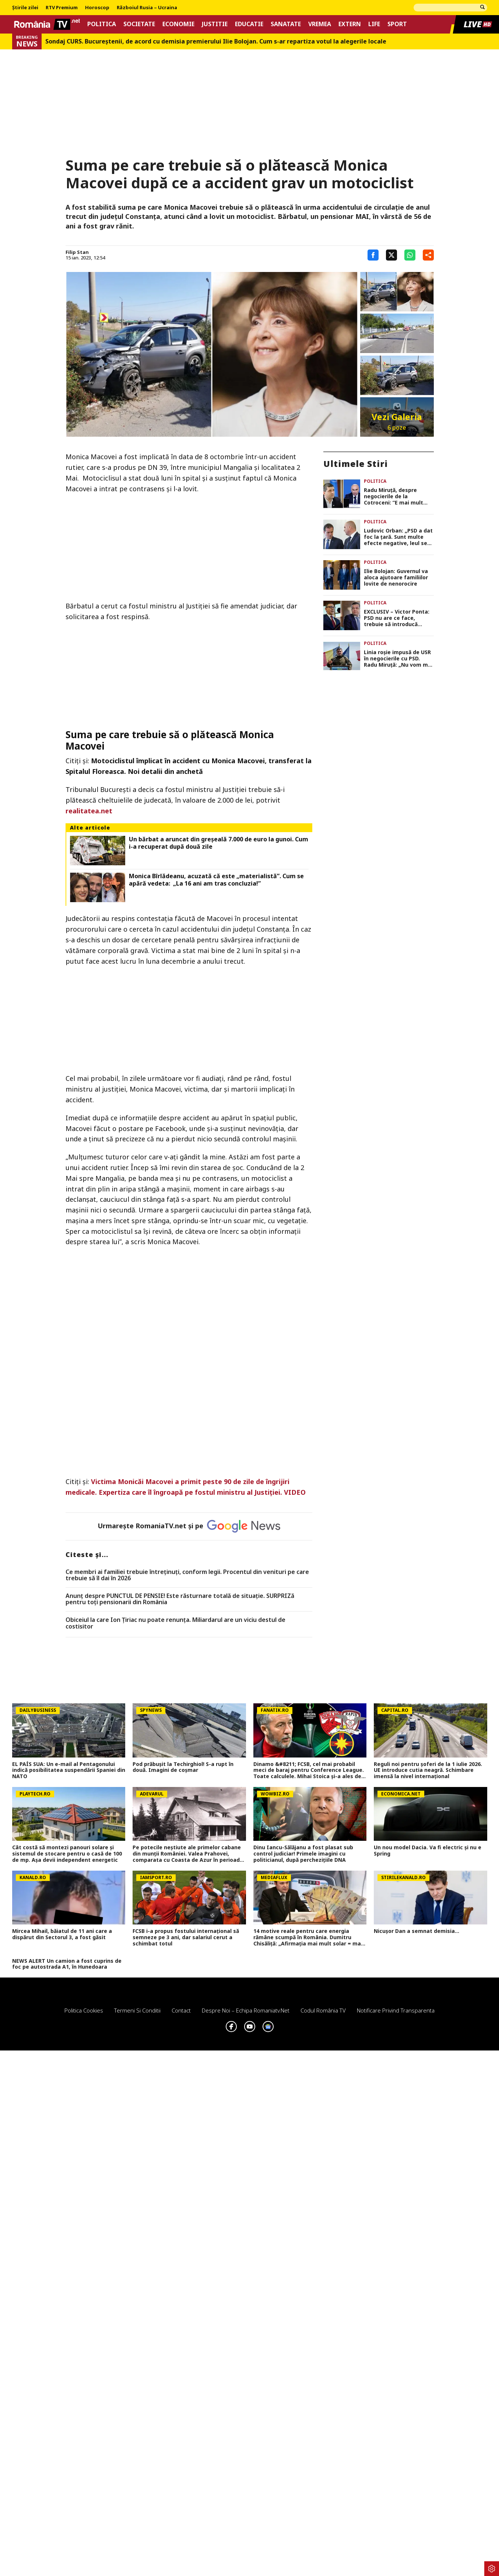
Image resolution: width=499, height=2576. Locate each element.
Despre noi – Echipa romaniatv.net (245, 2010)
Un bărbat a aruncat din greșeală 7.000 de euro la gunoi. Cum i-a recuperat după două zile (218, 843)
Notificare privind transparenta (396, 2010)
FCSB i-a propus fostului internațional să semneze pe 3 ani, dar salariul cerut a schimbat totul (186, 1937)
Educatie (249, 24)
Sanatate (286, 24)
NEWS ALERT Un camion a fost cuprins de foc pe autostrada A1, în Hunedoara (67, 1964)
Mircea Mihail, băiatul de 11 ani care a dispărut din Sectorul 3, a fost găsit (62, 1934)
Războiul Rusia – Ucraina (147, 8)
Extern (349, 24)
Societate (139, 24)
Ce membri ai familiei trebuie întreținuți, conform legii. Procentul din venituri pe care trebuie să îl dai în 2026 (187, 1575)
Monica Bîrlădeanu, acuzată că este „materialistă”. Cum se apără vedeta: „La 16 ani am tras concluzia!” (216, 880)
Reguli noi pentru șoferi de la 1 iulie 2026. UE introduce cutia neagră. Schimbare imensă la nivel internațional (428, 1770)
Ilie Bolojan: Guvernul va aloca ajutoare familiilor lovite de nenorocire (396, 577)
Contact (181, 2010)
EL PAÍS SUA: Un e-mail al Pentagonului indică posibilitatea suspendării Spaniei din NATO (68, 1770)
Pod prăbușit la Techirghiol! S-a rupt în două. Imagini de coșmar (183, 1767)
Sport (397, 24)
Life (374, 24)
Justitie (215, 24)
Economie (178, 24)
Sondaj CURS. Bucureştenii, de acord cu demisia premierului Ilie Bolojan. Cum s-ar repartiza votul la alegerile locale (215, 41)
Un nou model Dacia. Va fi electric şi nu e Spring (427, 1850)
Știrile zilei (25, 8)
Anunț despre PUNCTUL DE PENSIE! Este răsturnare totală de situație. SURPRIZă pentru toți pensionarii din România (180, 1599)
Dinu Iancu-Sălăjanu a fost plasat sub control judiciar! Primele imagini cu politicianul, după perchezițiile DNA (303, 1853)
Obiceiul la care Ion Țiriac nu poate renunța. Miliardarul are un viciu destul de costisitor (175, 1623)
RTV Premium (62, 8)
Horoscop (97, 8)
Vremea (319, 24)
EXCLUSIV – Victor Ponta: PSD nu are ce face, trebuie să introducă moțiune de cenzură (396, 618)
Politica (101, 24)
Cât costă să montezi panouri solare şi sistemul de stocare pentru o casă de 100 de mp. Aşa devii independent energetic (67, 1853)
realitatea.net (89, 810)
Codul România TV (323, 2010)
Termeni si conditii (137, 2010)
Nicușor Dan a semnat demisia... (416, 1931)
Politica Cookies (83, 2010)
